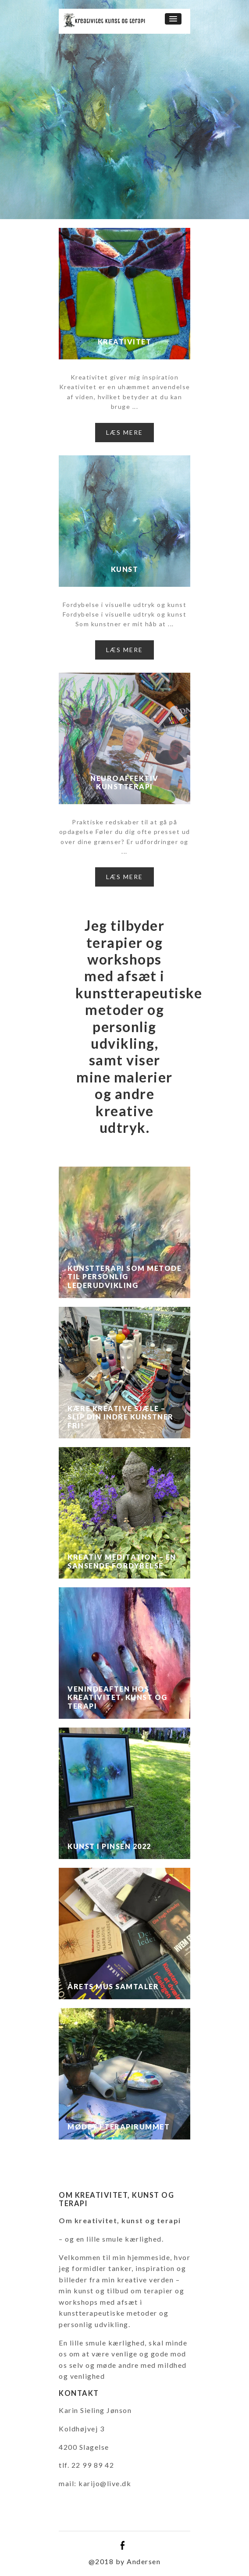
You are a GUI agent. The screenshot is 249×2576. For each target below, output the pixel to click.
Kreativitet (125, 341)
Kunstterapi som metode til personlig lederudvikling (124, 1276)
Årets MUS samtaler (113, 1986)
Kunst (125, 569)
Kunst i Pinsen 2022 (109, 1846)
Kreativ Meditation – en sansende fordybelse (122, 1561)
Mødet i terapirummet (119, 2126)
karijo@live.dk (104, 2483)
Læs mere (124, 432)
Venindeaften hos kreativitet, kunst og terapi (117, 1697)
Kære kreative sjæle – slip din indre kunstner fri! (121, 1417)
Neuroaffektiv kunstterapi (124, 782)
